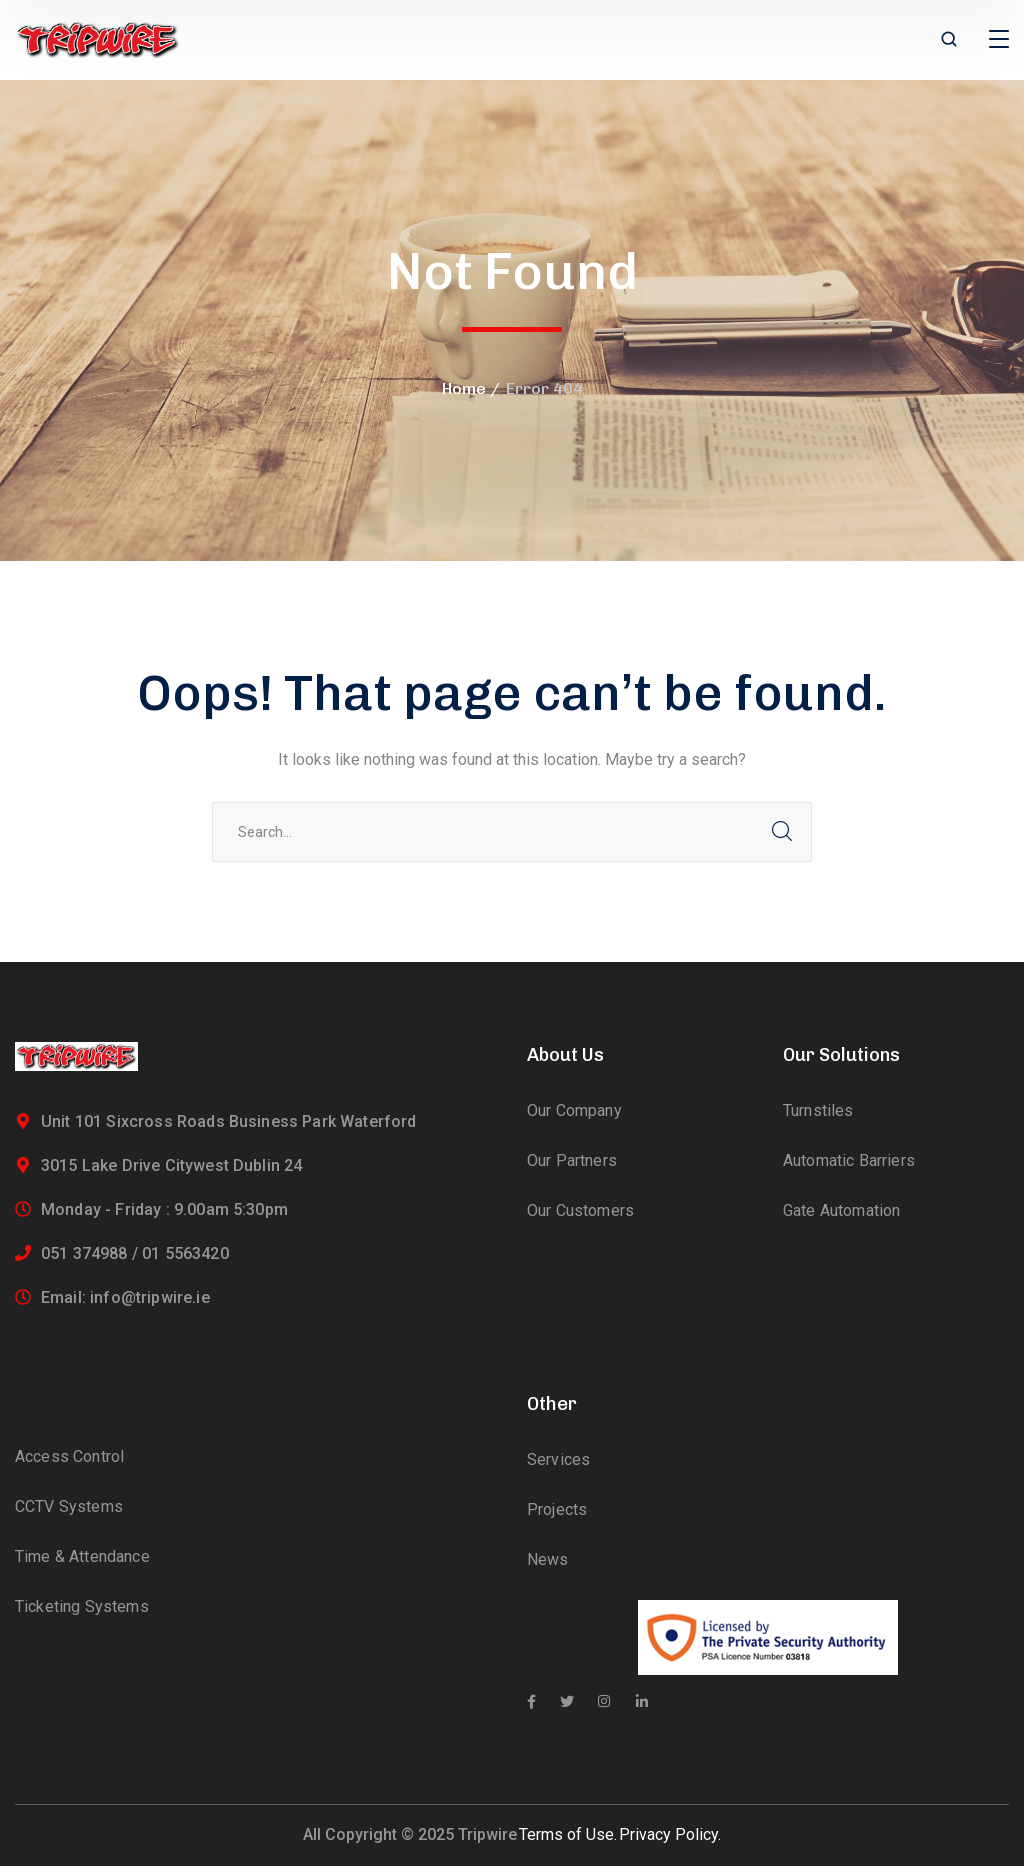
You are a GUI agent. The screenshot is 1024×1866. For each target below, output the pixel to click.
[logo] (98, 38)
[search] (949, 41)
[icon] (531, 1702)
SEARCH (782, 832)
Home (464, 388)
